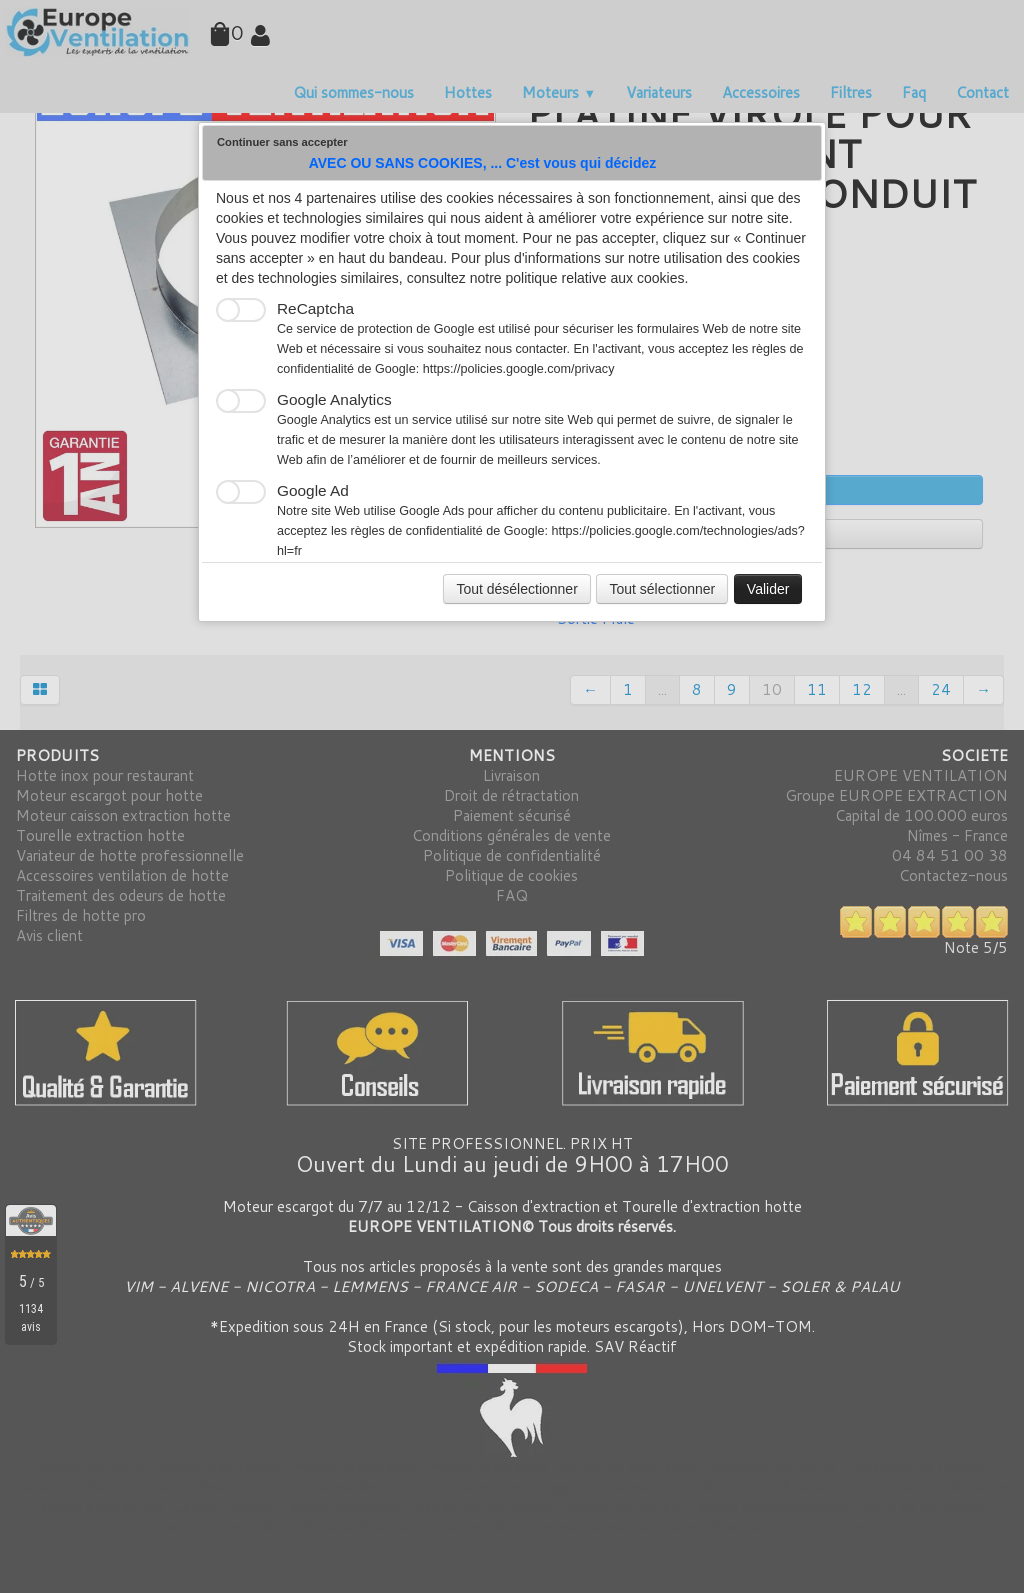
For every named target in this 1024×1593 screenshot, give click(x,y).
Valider (768, 589)
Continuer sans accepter (282, 142)
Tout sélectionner (662, 589)
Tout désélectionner (516, 589)
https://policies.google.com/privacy (519, 369)
